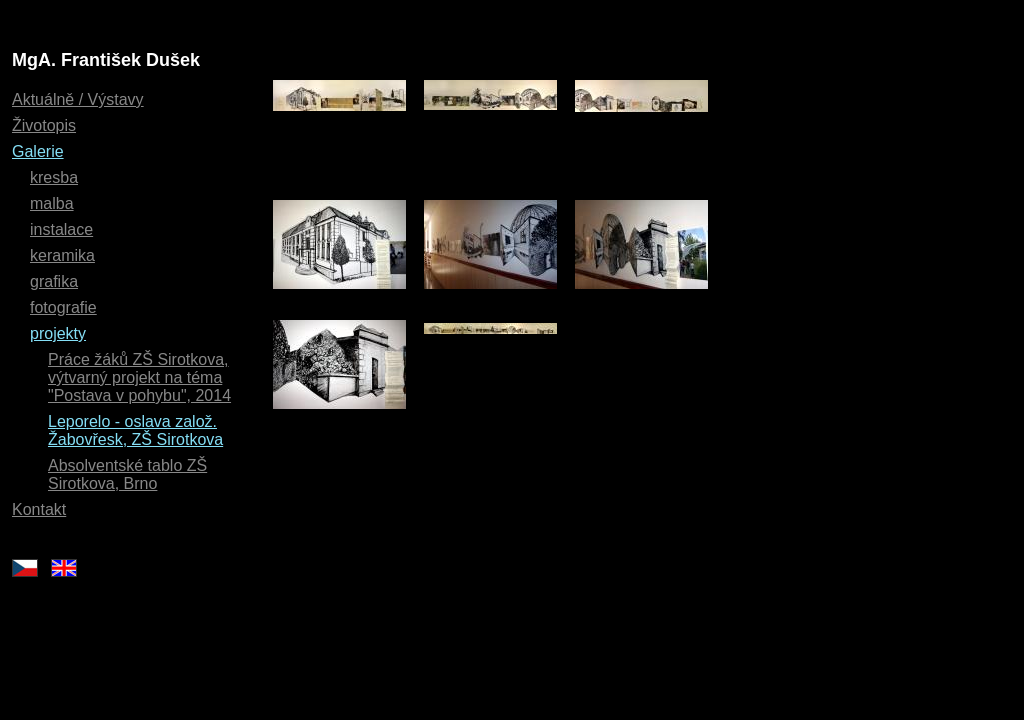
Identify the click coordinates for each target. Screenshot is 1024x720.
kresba (54, 177)
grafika (54, 281)
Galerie (38, 151)
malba (52, 203)
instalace (61, 229)
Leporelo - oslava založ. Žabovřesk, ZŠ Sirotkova (135, 430)
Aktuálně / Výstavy (78, 99)
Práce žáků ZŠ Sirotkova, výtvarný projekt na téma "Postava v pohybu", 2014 (139, 377)
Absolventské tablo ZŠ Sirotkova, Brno (127, 474)
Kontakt (39, 509)
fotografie (63, 307)
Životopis (44, 125)
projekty (58, 333)
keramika (62, 255)
